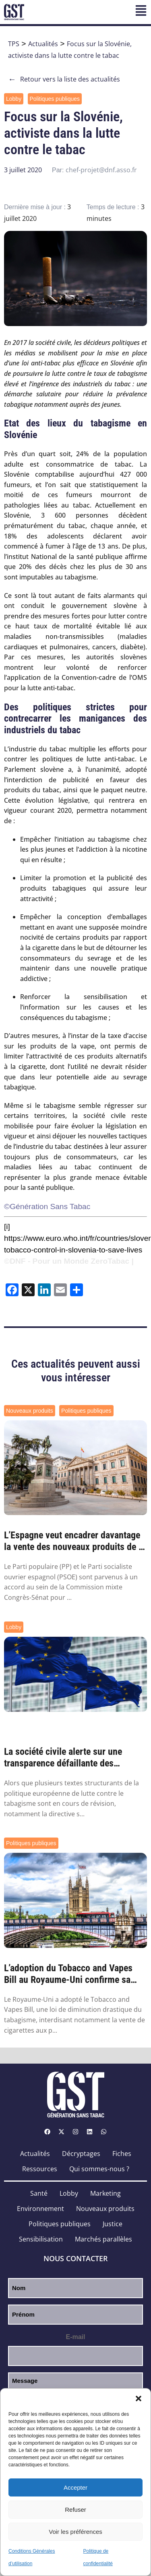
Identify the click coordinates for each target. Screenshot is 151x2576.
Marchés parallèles (103, 2239)
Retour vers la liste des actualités (64, 79)
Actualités (43, 43)
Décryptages (81, 2153)
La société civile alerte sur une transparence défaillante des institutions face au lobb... (63, 1757)
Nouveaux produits (29, 1410)
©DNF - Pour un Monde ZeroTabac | (69, 1261)
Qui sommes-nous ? (99, 2168)
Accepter (75, 2487)
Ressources (39, 2168)
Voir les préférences (75, 2531)
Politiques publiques (55, 99)
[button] (138, 2398)
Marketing (105, 2193)
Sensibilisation (41, 2239)
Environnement (40, 2208)
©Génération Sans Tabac (47, 1206)
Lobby (13, 99)
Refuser (75, 2509)
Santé (39, 2193)
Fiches (121, 2153)
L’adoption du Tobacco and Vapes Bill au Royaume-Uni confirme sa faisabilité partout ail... (68, 1974)
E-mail (75, 2336)
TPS (13, 43)
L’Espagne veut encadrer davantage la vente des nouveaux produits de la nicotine (74, 1541)
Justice (112, 2223)
